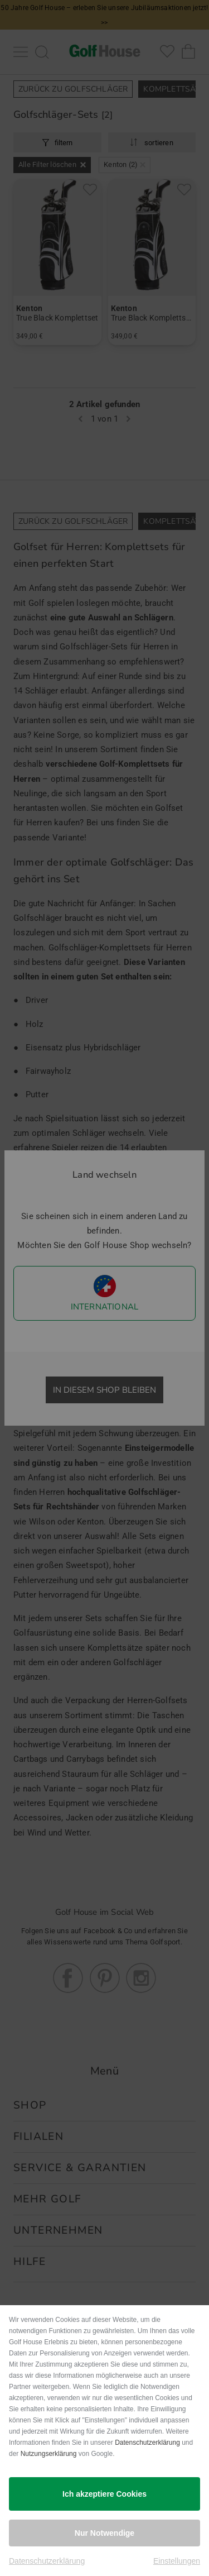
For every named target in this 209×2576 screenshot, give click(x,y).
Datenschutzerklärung (147, 2442)
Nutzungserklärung (49, 2454)
